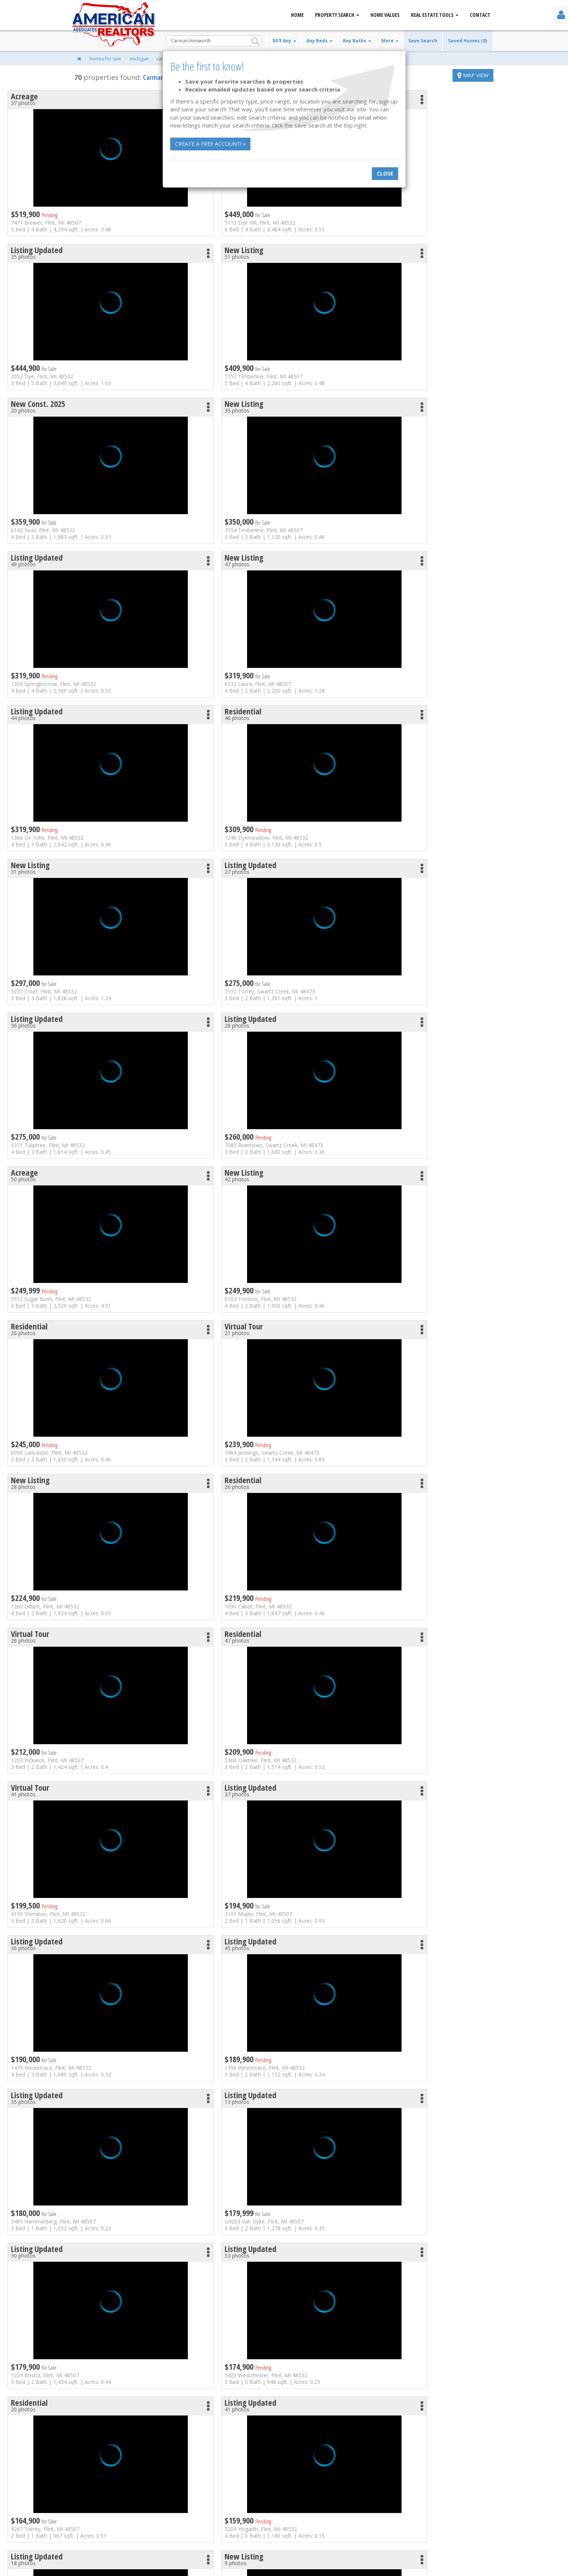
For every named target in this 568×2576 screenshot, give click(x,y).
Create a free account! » (210, 143)
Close (385, 173)
